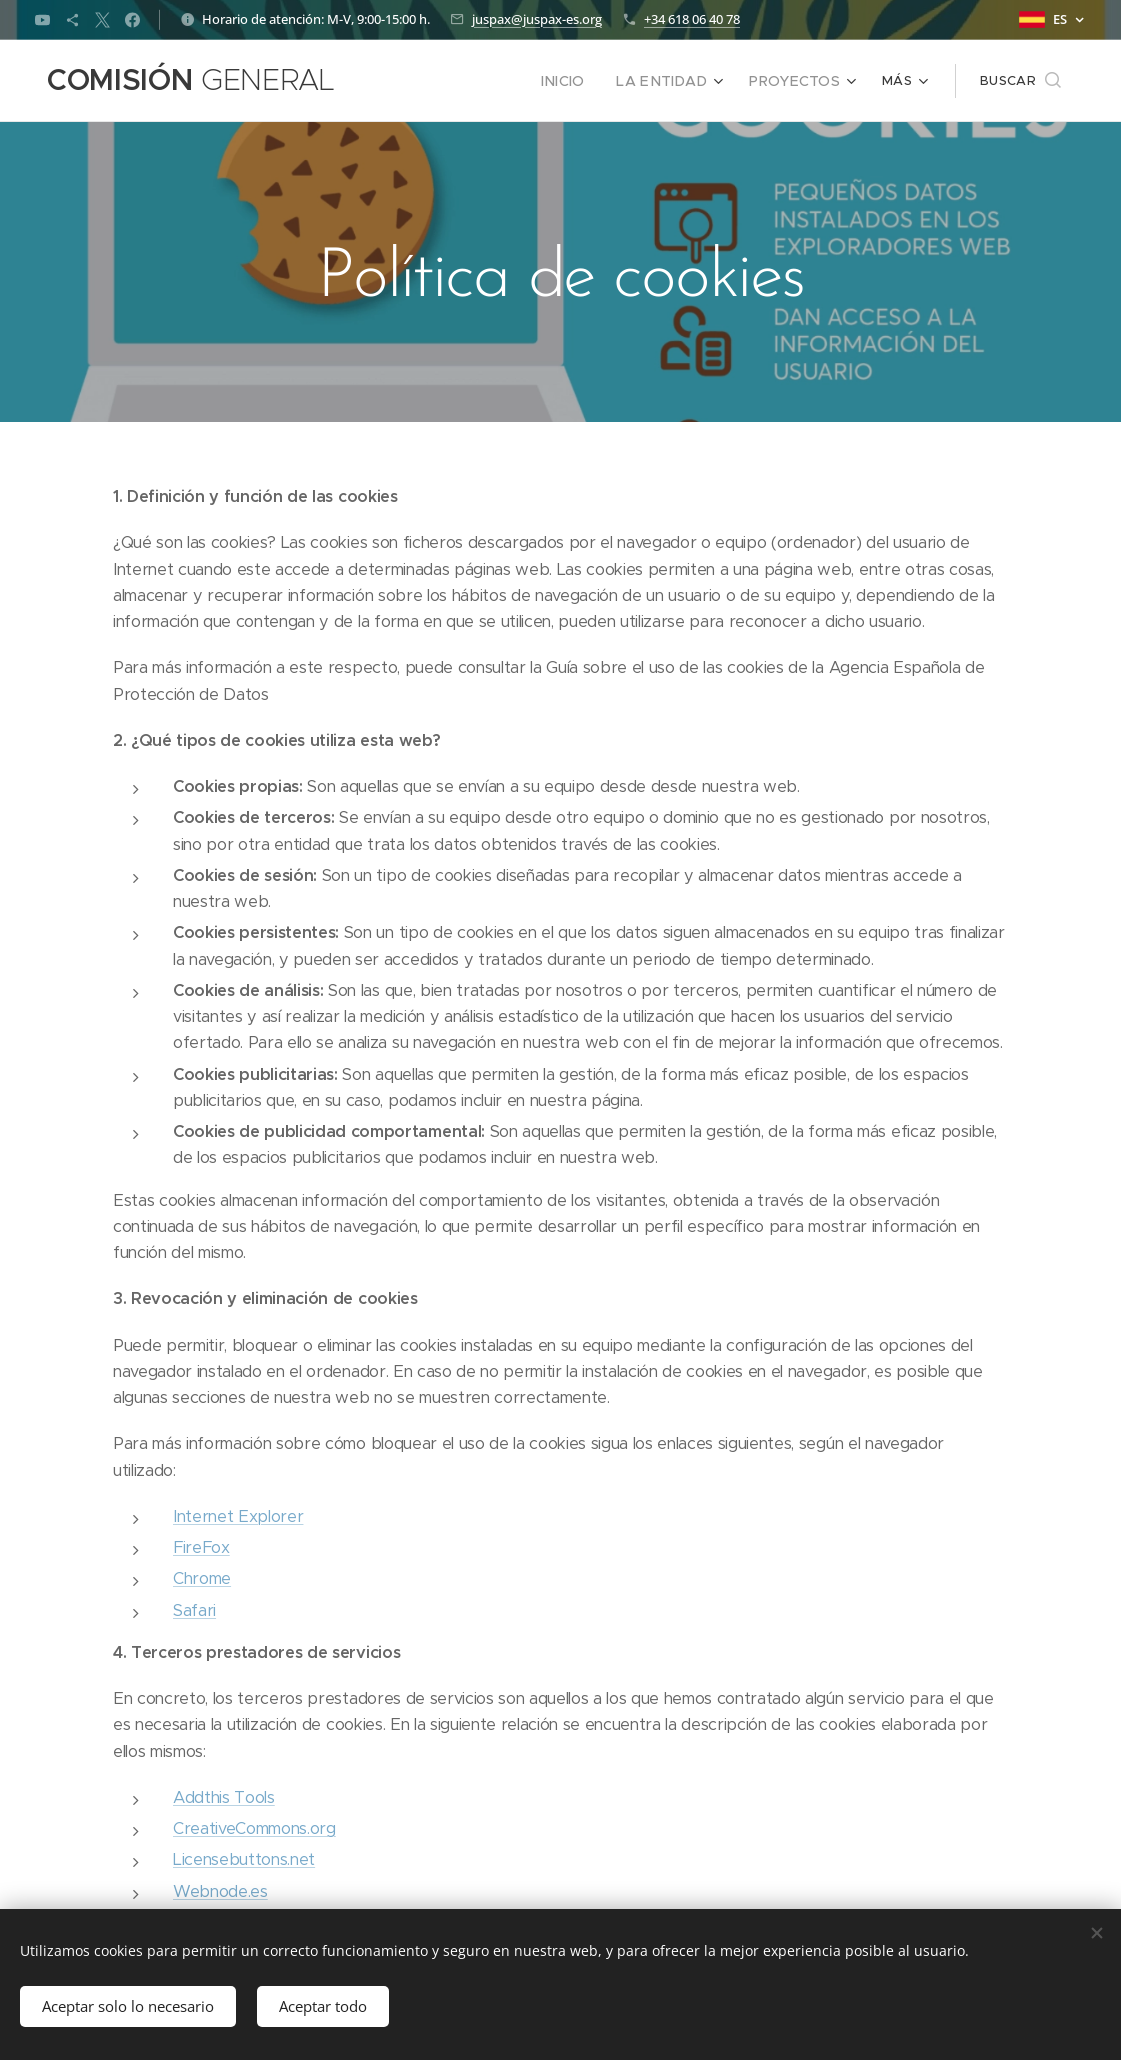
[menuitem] (427, 81)
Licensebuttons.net (244, 1859)
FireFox (201, 1547)
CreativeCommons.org (254, 1828)
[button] (1020, 81)
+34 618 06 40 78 (692, 19)
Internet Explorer (238, 1516)
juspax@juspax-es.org (537, 19)
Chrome (202, 1578)
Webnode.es (220, 1891)
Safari (194, 1610)
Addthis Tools (224, 1797)
